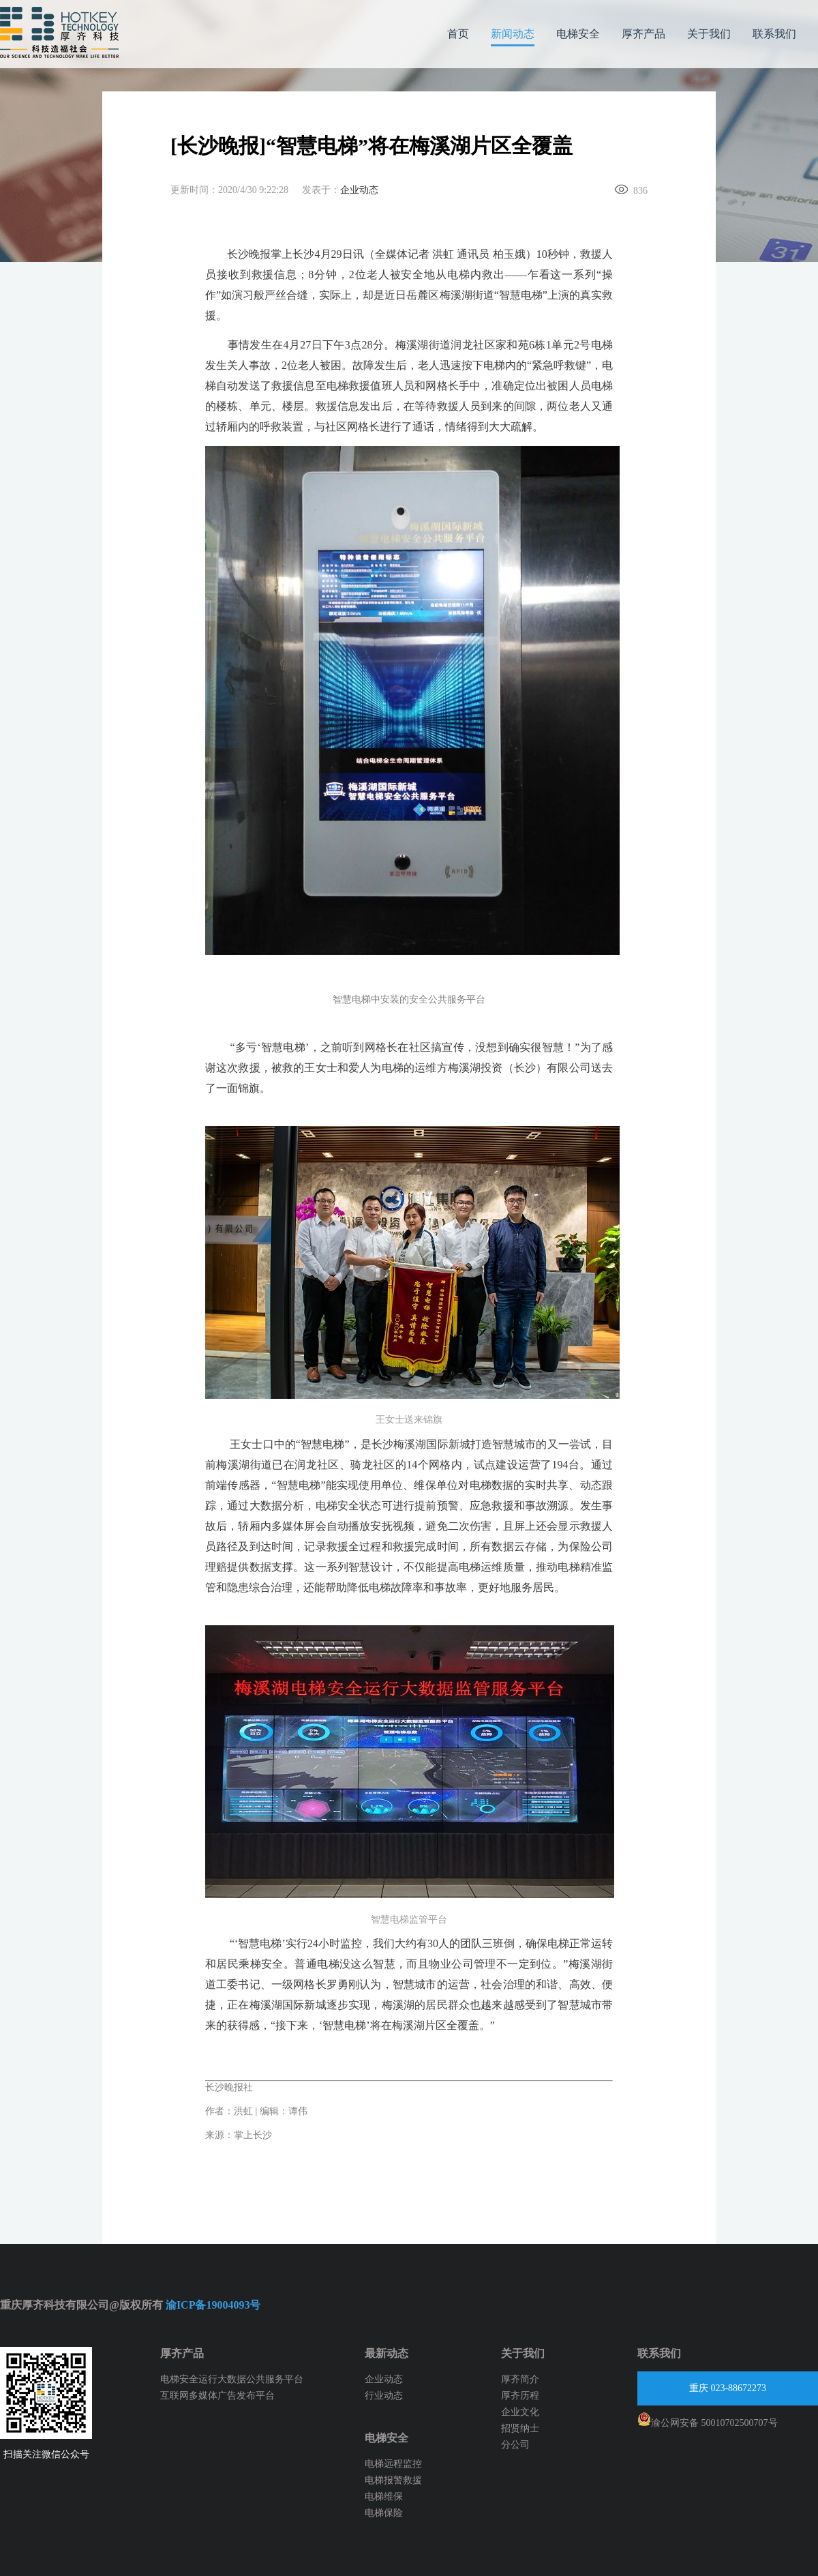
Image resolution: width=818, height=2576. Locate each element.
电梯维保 (384, 2496)
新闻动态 (512, 34)
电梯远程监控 (393, 2464)
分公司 (515, 2445)
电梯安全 (578, 34)
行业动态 (384, 2395)
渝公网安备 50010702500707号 (707, 2420)
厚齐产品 (643, 34)
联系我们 (774, 34)
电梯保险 (384, 2513)
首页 (458, 34)
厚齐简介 (520, 2379)
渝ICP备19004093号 (213, 2305)
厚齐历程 (520, 2395)
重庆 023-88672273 (727, 2388)
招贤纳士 (520, 2428)
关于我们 (709, 34)
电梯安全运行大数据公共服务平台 (231, 2379)
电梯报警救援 (393, 2480)
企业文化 (520, 2412)
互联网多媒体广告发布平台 (217, 2395)
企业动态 (359, 190)
